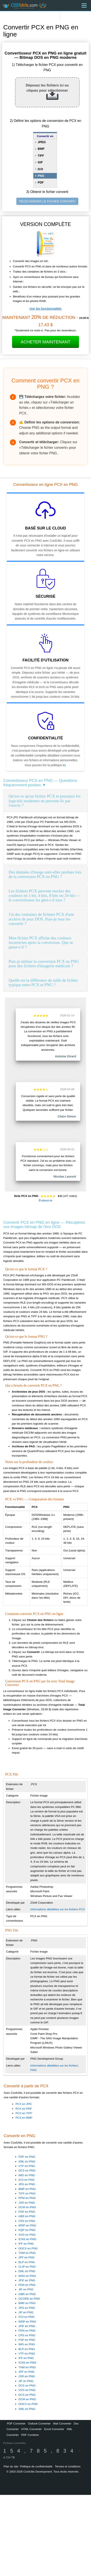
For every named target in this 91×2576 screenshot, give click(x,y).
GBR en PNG (27, 2294)
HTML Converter (31, 2429)
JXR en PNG (27, 2202)
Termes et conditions (67, 2466)
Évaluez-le (45, 1200)
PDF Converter (16, 2423)
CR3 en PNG (27, 2221)
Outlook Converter (39, 2423)
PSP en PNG (27, 2211)
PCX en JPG (23, 2104)
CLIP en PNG (27, 2266)
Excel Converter (54, 2429)
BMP (41, 148)
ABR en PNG (27, 2216)
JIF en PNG (26, 2289)
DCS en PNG (27, 2170)
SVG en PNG (27, 2234)
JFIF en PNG (27, 2280)
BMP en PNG (27, 2189)
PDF (41, 182)
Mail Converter (62, 2423)
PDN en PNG (27, 2284)
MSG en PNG (27, 2275)
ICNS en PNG (27, 2239)
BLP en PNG (27, 2262)
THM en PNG (27, 2253)
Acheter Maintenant (45, 342)
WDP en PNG (27, 2225)
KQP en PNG (27, 2230)
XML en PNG (27, 2161)
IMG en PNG (27, 2175)
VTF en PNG (27, 2166)
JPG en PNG (27, 2184)
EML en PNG (27, 2271)
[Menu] (84, 5)
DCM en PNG (27, 2207)
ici (64, 765)
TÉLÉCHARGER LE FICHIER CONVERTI (47, 201)
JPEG (42, 142)
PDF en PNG (27, 2156)
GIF (40, 162)
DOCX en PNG (28, 2248)
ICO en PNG (27, 2179)
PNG (41, 175)
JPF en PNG (27, 2257)
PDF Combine (30, 2435)
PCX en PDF (23, 2108)
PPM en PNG (27, 2198)
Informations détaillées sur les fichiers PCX (57, 1909)
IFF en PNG (26, 2243)
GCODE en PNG (29, 2298)
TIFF (41, 155)
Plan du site (11, 2466)
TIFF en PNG (27, 2193)
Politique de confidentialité (36, 2466)
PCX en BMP (23, 2117)
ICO (40, 169)
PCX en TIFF (23, 2113)
